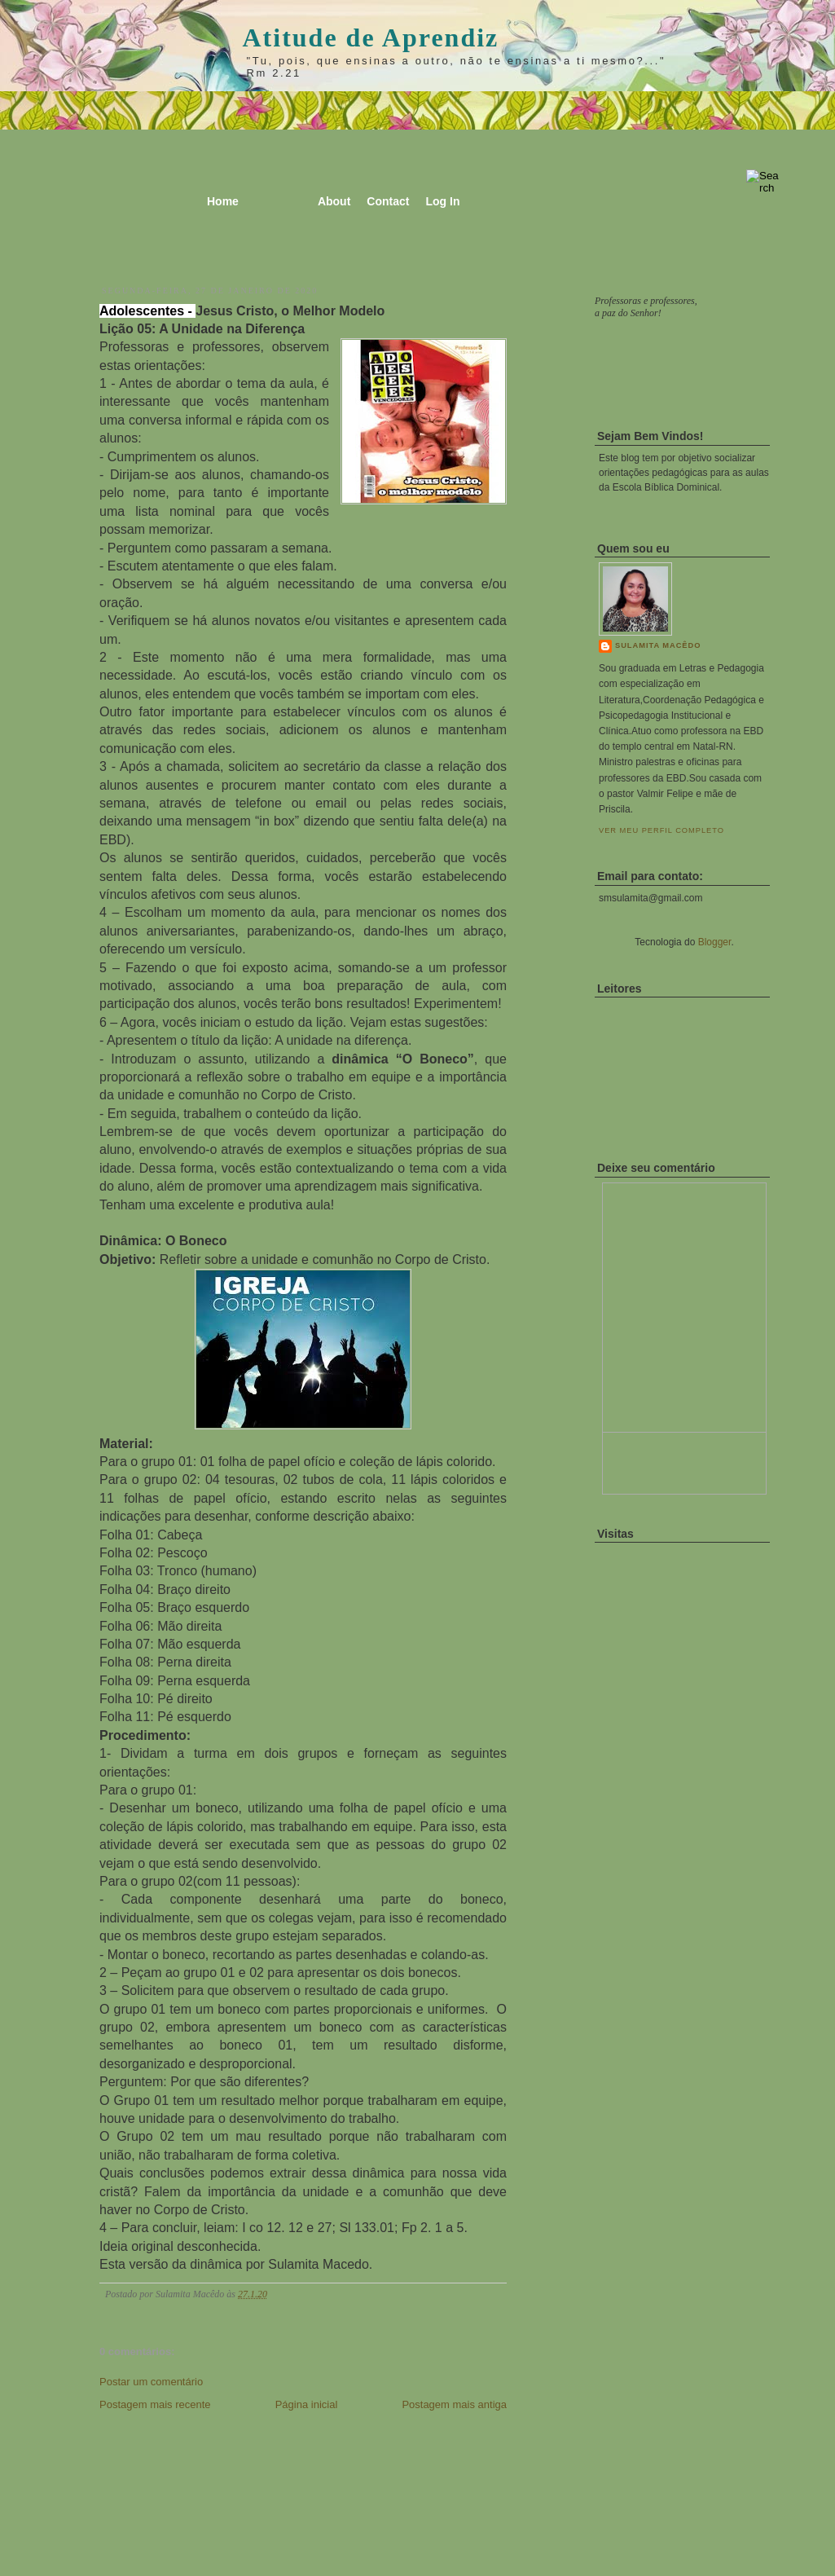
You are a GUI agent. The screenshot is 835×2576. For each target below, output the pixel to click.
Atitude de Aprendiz (371, 37)
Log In (442, 201)
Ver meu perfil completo (661, 830)
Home (223, 201)
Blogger (715, 942)
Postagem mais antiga (454, 2404)
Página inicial (306, 2404)
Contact (388, 201)
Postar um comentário (151, 2382)
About (334, 201)
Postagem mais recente (155, 2404)
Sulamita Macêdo (658, 645)
